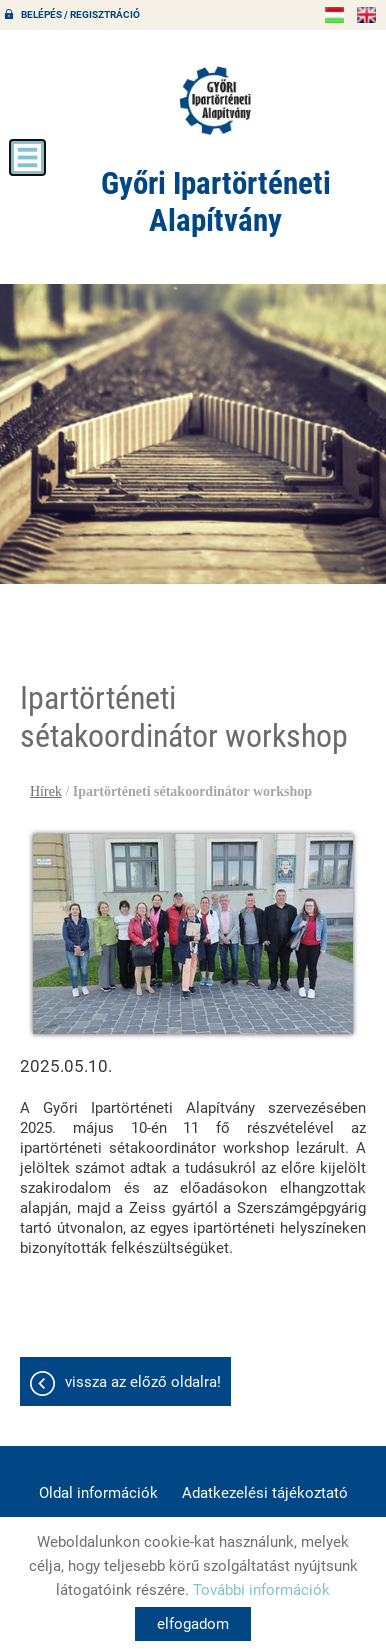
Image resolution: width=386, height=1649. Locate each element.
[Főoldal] (215, 100)
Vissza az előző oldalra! (143, 1382)
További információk (261, 1590)
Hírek (46, 791)
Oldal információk (98, 1493)
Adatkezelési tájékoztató (265, 1493)
